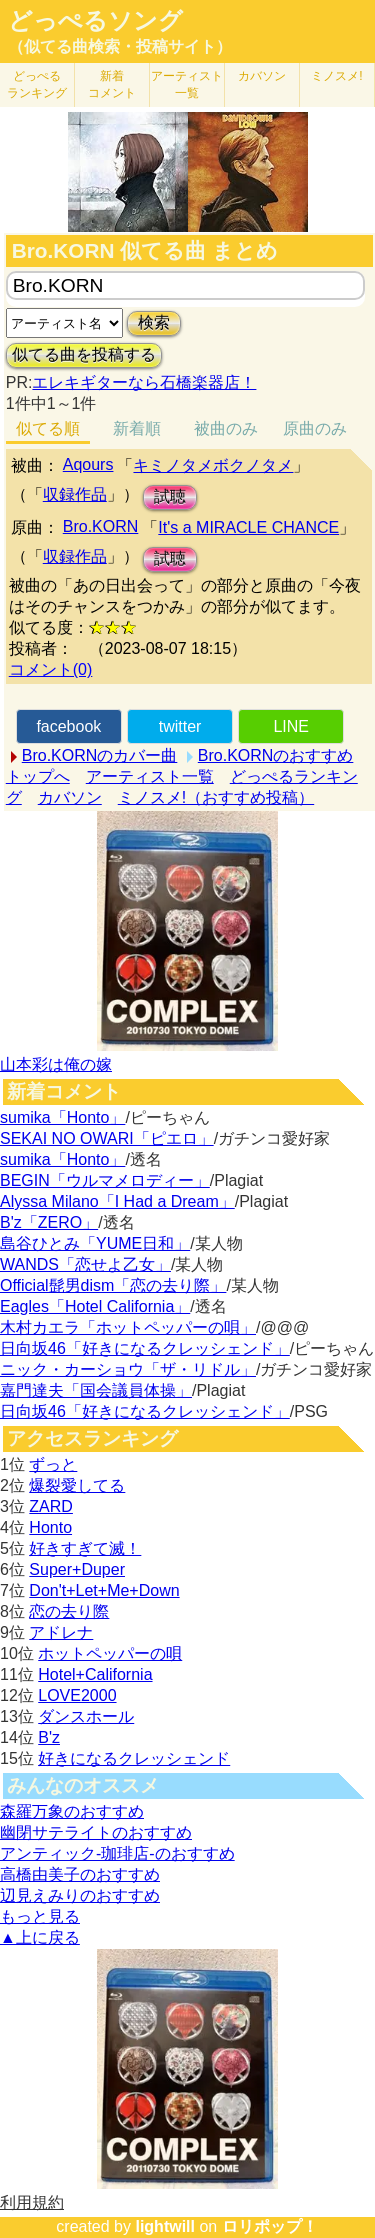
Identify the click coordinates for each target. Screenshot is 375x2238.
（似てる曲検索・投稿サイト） (120, 46)
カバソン (262, 76)
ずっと (53, 1464)
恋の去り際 (69, 1611)
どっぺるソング (95, 21)
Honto (50, 1527)
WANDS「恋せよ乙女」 (85, 1264)
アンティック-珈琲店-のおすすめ (117, 1853)
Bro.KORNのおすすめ (276, 755)
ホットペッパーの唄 (110, 1653)
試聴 (170, 496)
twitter (180, 726)
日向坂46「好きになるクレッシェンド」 (145, 1348)
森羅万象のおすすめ (72, 1811)
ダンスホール (86, 1716)
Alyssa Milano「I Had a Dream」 (117, 1201)
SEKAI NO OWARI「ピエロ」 (107, 1138)
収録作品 (75, 494)
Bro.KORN (101, 526)
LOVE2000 (77, 1695)
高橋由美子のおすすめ (80, 1874)
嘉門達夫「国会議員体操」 (96, 1390)
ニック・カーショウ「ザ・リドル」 (128, 1369)
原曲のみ (315, 428)
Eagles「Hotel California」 (95, 1306)
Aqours (88, 464)
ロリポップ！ (270, 2226)
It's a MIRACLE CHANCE (248, 527)
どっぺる (37, 84)
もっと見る (40, 1916)
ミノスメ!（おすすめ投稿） (216, 797)
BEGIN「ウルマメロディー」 (105, 1180)
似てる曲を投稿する (84, 354)
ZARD (51, 1506)
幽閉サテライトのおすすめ (96, 1832)
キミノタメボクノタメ (213, 465)
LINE (291, 726)
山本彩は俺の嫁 (56, 1064)
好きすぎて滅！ (85, 1548)
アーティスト (187, 84)
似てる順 (48, 428)
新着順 (137, 428)
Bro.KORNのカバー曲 (100, 755)
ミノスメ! (336, 76)
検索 (154, 322)
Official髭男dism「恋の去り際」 (113, 1285)
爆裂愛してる (77, 1485)
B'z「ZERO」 (49, 1222)
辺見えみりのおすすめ (80, 1895)
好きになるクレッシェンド (134, 1758)
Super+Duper (77, 1569)
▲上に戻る (40, 1937)
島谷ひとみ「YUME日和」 (95, 1243)
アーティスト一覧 (150, 776)
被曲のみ (226, 428)
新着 (112, 84)
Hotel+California (95, 1674)
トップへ (38, 776)
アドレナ (61, 1632)
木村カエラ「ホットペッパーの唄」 (128, 1327)
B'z (49, 1737)
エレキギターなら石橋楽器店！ (144, 382)
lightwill (165, 2226)
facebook (68, 726)
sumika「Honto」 (62, 1117)
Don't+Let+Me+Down (104, 1590)
